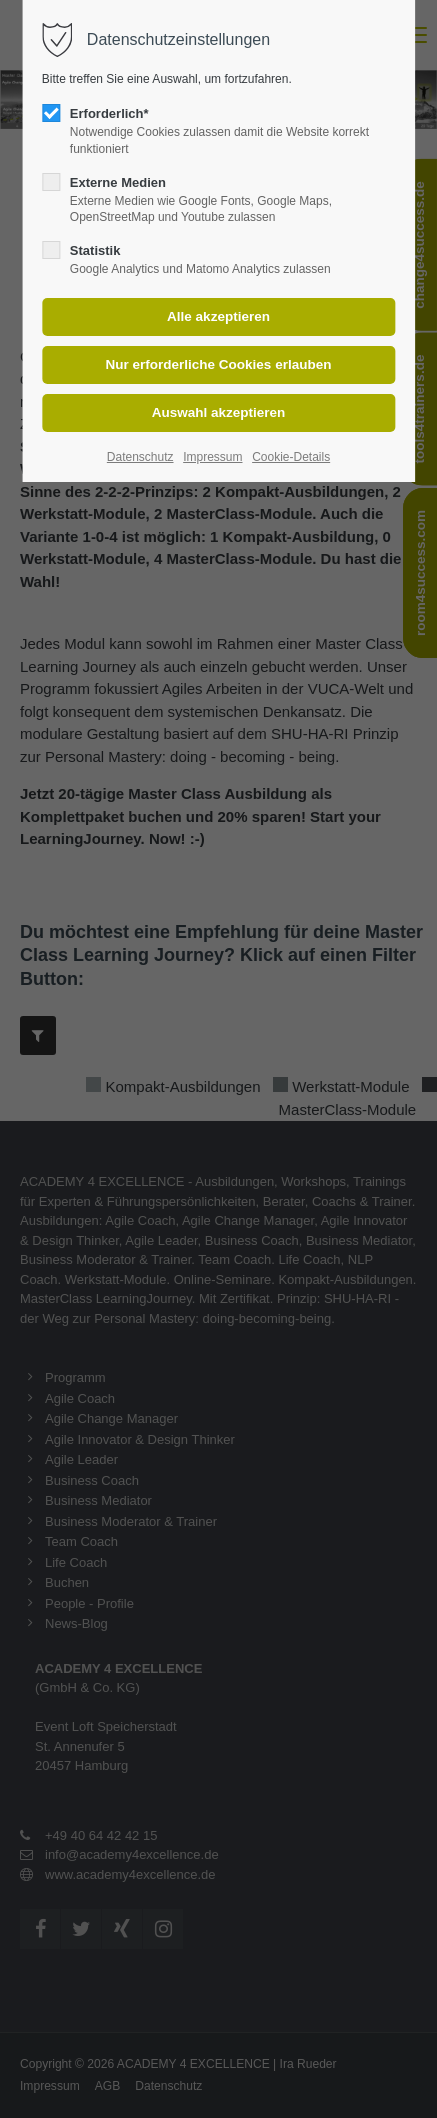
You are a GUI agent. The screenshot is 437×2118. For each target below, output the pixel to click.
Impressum (212, 457)
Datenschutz (140, 457)
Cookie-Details (291, 457)
